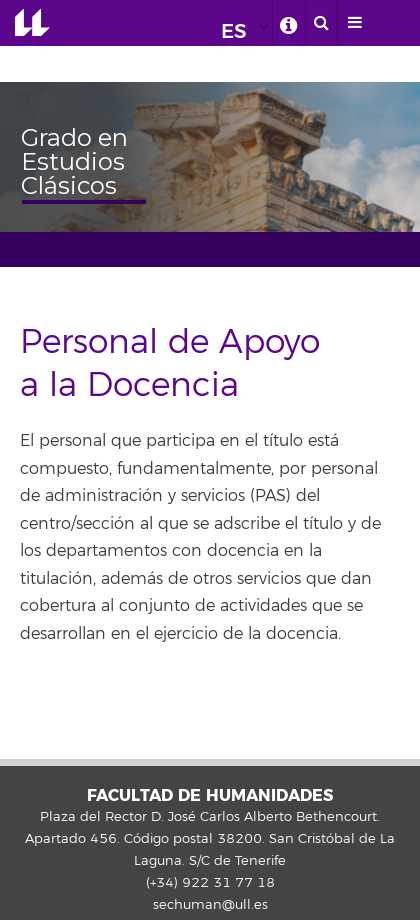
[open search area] (321, 23)
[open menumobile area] (354, 23)
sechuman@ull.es (210, 905)
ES (234, 31)
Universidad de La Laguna (32, 23)
